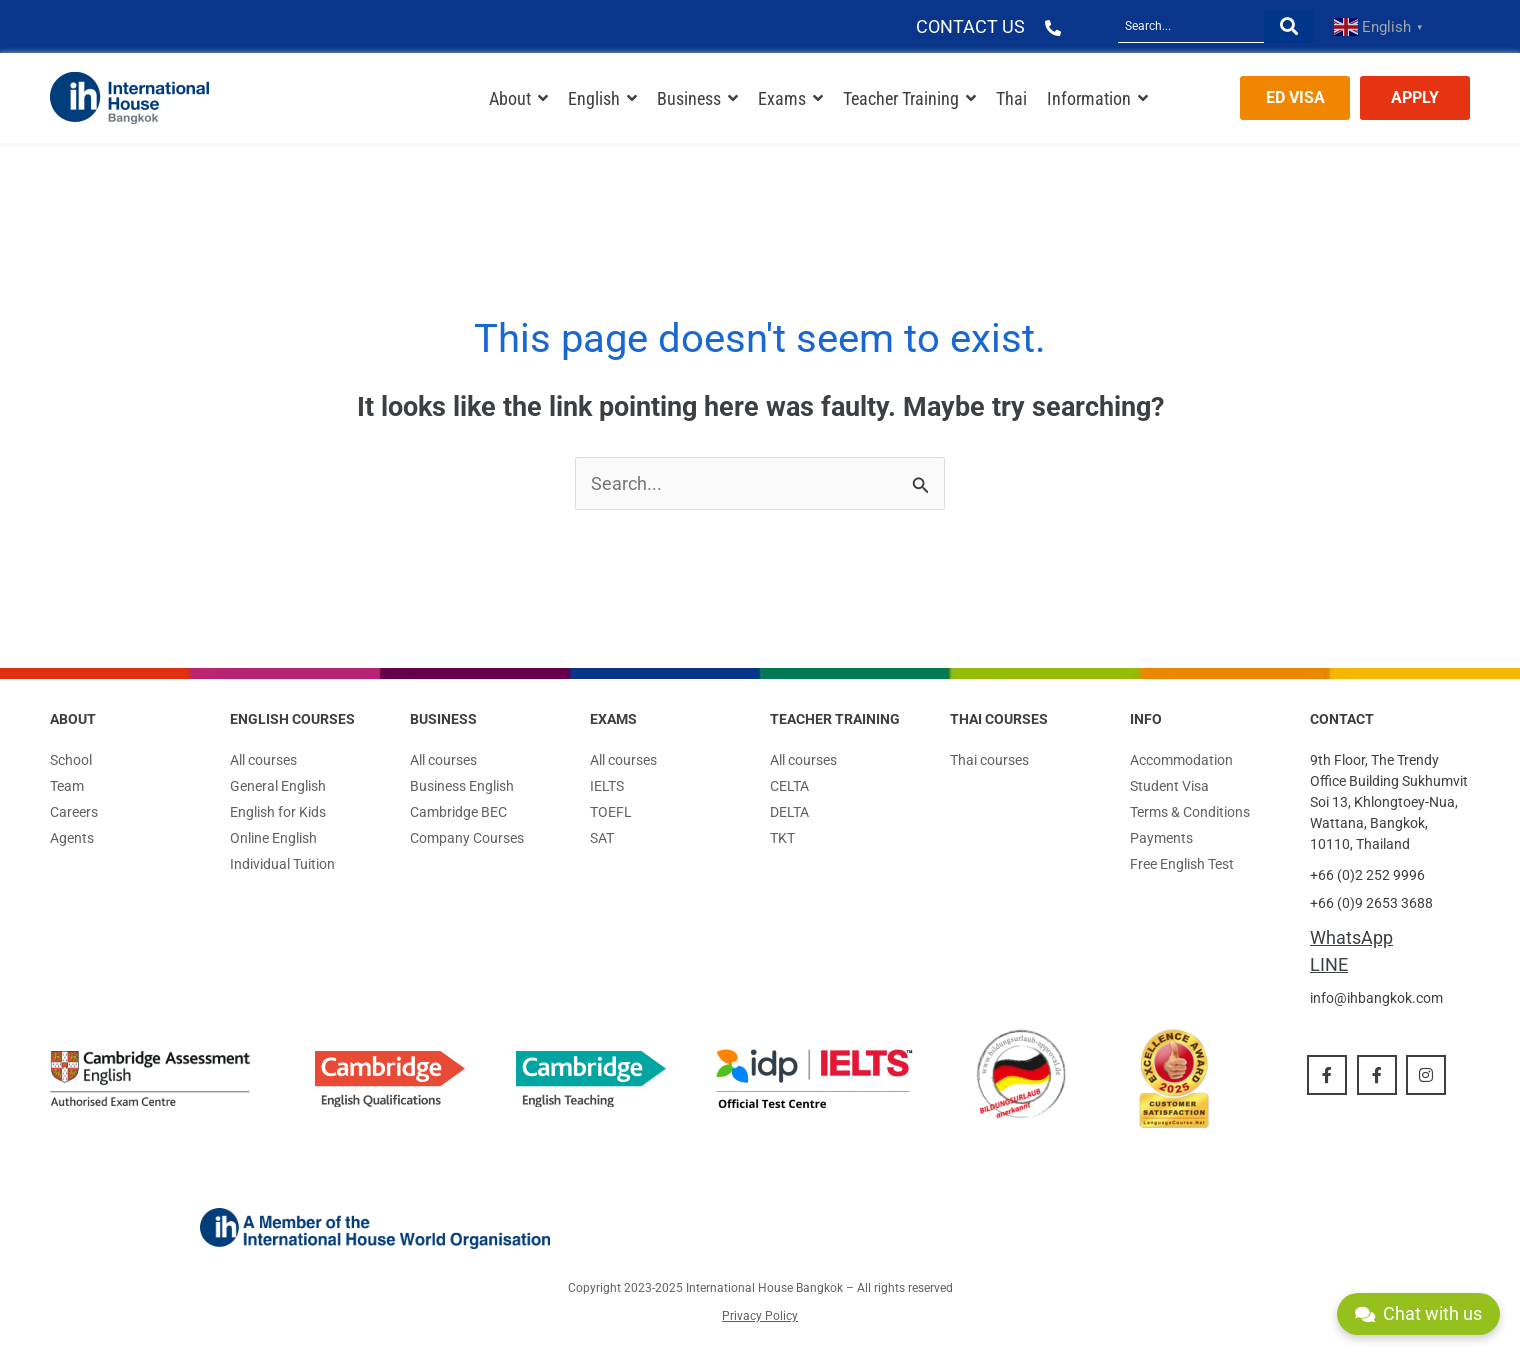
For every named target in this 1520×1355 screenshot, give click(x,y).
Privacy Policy (760, 1316)
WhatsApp (1351, 937)
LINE (1329, 964)
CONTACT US (970, 26)
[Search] (1191, 26)
